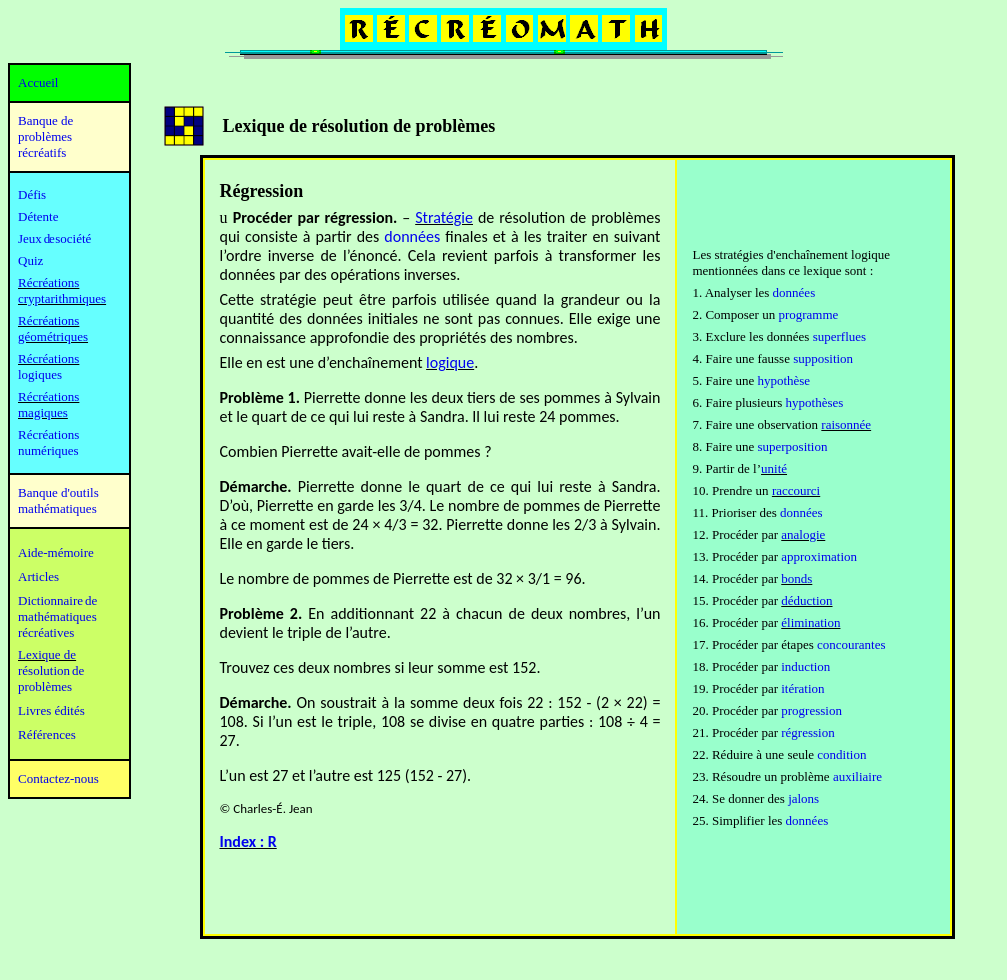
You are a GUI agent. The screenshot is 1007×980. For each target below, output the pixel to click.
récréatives (46, 632)
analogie (803, 534)
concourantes (851, 644)
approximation (819, 556)
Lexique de (47, 654)
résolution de (51, 670)
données (412, 236)
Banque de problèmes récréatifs (45, 136)
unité (774, 468)
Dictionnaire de (57, 600)
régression (807, 732)
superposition (792, 446)
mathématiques (57, 616)
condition (841, 754)
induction (805, 666)
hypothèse (783, 380)
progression (811, 710)
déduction (806, 600)
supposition (823, 358)
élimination (810, 622)
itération (802, 688)
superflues (839, 336)
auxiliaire (857, 776)
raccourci (796, 490)
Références (47, 734)
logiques (40, 374)
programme (808, 314)
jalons (803, 798)
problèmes (45, 686)
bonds (796, 578)
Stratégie (444, 217)
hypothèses (815, 402)
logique (450, 362)
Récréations (48, 358)
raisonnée (846, 424)
